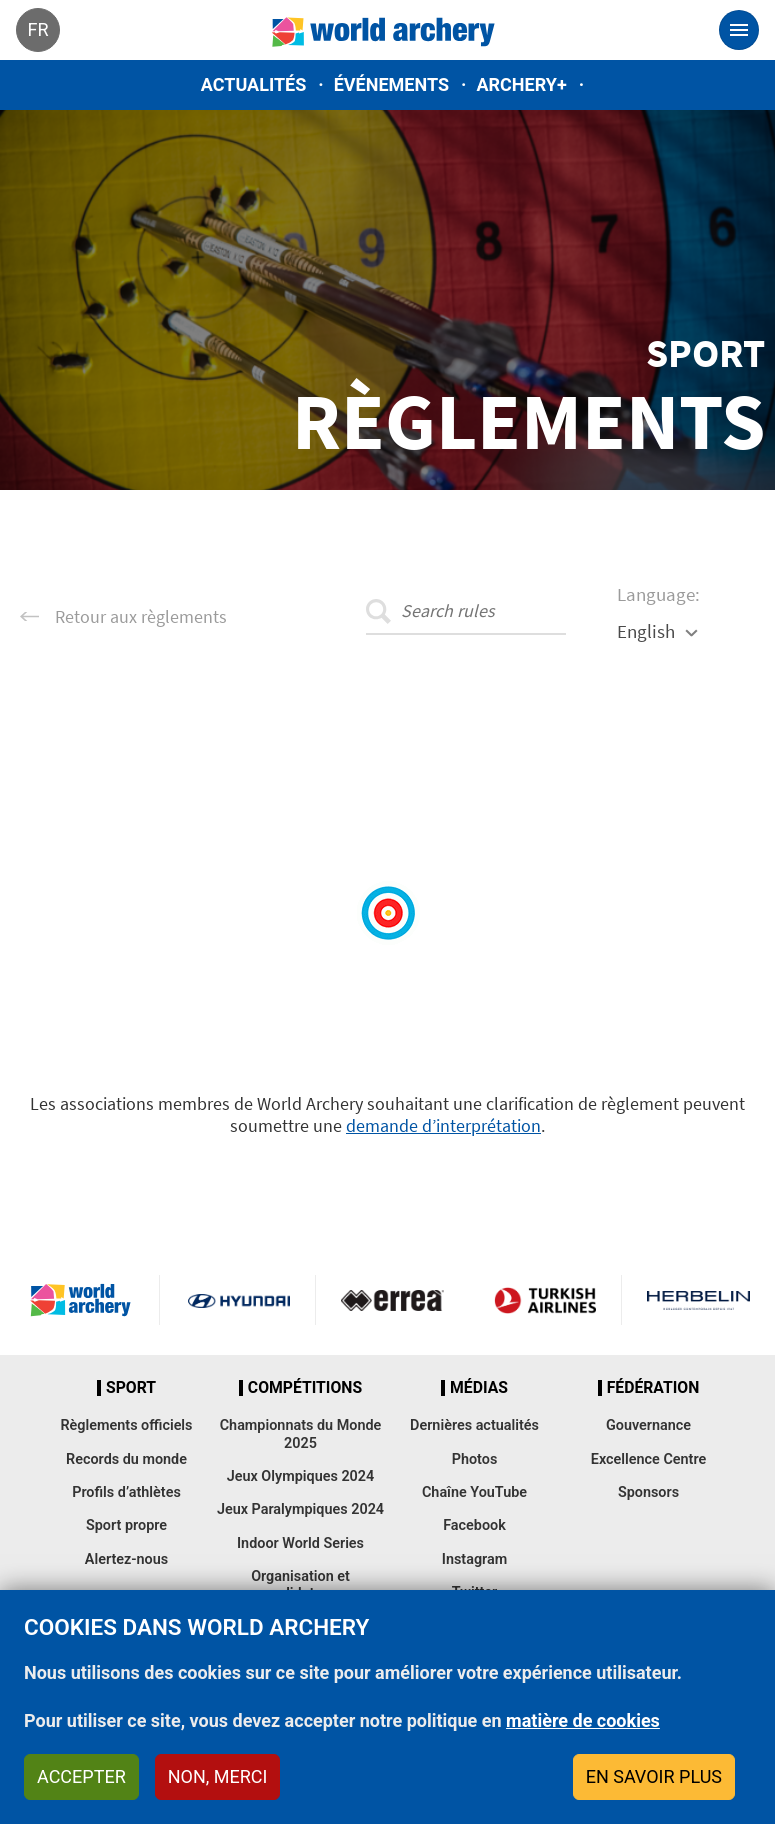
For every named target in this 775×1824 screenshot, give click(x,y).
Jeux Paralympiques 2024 (300, 1509)
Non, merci (218, 1776)
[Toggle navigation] (739, 30)
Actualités (254, 84)
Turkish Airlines (545, 1300)
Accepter (81, 1776)
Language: (658, 594)
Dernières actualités (474, 1425)
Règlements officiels (126, 1425)
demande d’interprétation (443, 1125)
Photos (475, 1459)
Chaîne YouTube (474, 1492)
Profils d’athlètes (126, 1492)
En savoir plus (654, 1776)
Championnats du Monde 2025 (301, 1434)
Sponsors (648, 1492)
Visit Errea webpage (392, 1300)
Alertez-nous (126, 1559)
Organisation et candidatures (300, 1585)
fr (37, 29)
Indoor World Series (300, 1543)
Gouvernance (648, 1425)
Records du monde (126, 1459)
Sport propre (126, 1525)
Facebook (474, 1525)
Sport (131, 1388)
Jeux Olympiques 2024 (301, 1476)
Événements (391, 84)
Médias (479, 1388)
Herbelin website (698, 1300)
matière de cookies (583, 1720)
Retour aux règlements (141, 617)
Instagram (475, 1559)
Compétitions (305, 1388)
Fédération (653, 1388)
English (646, 631)
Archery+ (521, 84)
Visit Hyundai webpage (239, 1300)
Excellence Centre (648, 1459)
